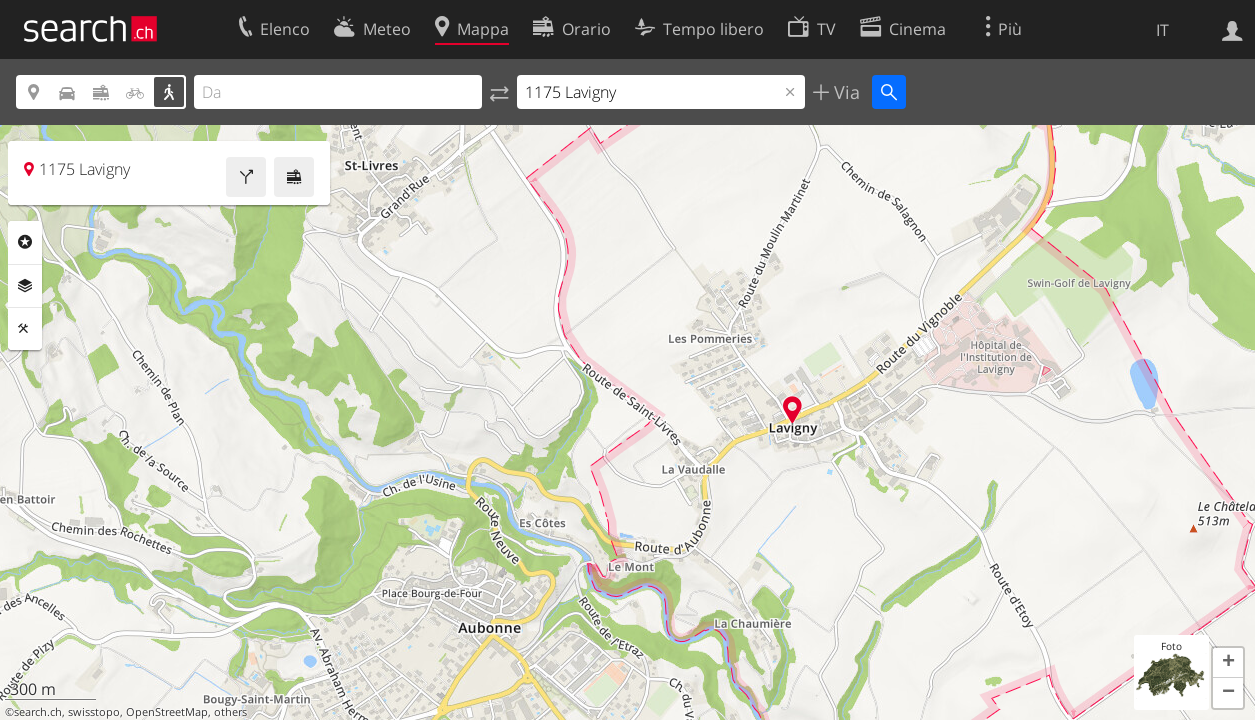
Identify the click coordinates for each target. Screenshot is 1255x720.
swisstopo (94, 712)
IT (1162, 30)
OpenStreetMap (167, 712)
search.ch (38, 712)
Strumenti (25, 329)
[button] (1228, 663)
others (230, 712)
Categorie (25, 242)
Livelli (25, 286)
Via (844, 92)
